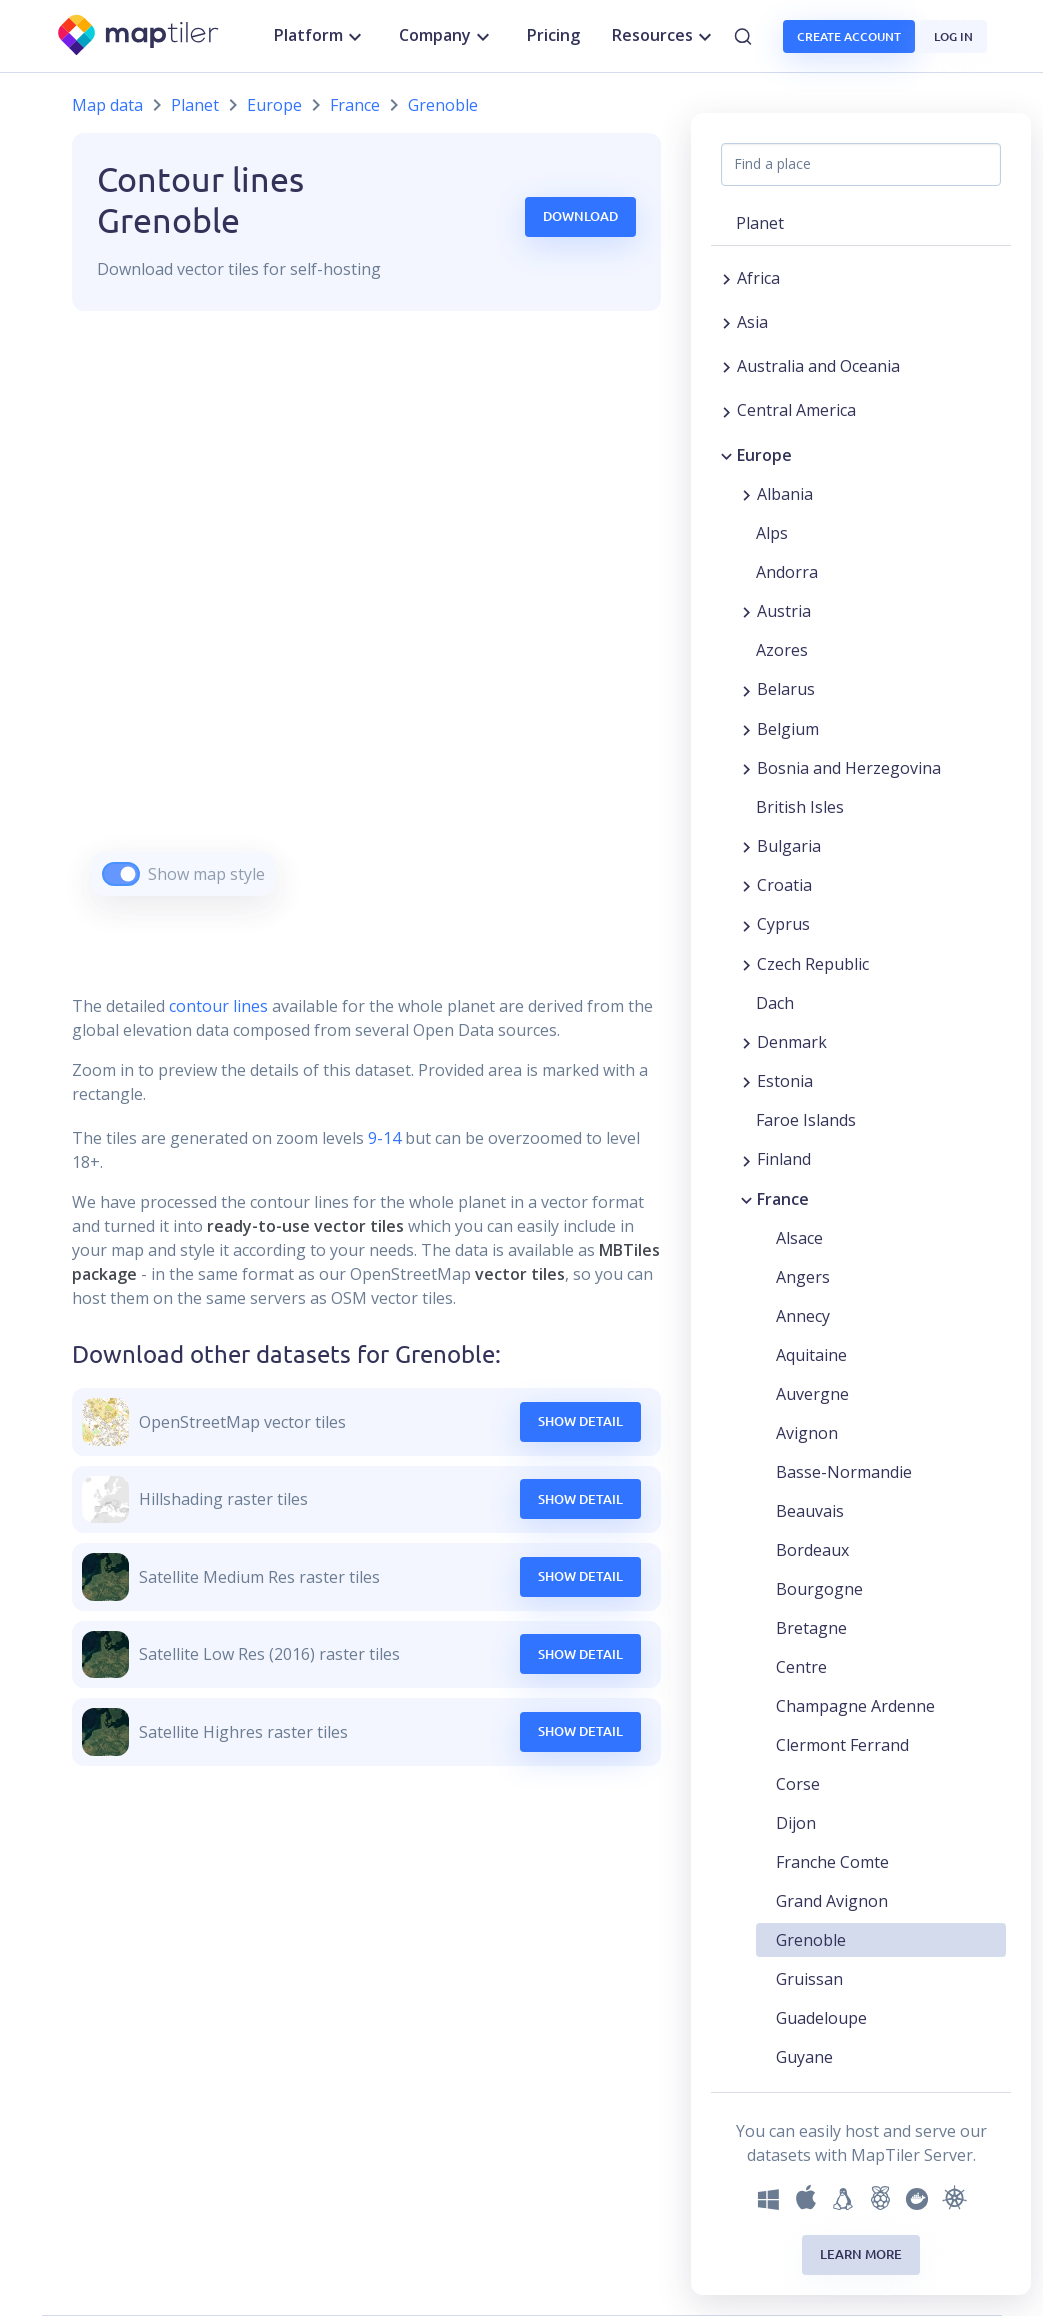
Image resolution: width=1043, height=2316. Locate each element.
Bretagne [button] (811, 1628)
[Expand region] (726, 278)
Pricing (553, 35)
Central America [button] (796, 410)
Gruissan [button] (809, 1979)
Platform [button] (320, 36)
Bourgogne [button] (819, 1589)
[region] (367, 628)
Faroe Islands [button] (806, 1120)
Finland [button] (784, 1159)
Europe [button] (764, 455)
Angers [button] (803, 1277)
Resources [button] (664, 36)
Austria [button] (784, 611)
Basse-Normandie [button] (844, 1472)
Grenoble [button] (811, 1940)
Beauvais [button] (810, 1511)
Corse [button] (798, 1784)
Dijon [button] (796, 1823)
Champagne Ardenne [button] (855, 1706)
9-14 (382, 1138)
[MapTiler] (139, 36)
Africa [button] (758, 278)
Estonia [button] (785, 1081)
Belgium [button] (788, 729)
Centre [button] (801, 1667)
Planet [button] (760, 223)
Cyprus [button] (783, 924)
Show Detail (580, 1421)
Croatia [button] (784, 885)
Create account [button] (849, 36)
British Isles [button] (800, 807)
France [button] (783, 1199)
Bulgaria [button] (789, 846)
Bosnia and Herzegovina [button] (849, 768)
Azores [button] (782, 650)
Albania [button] (785, 494)
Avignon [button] (807, 1433)
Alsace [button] (799, 1238)
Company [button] (447, 36)
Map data (107, 105)
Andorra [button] (787, 572)
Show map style (206, 874)
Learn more (861, 2254)
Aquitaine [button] (811, 1355)
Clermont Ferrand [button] (842, 1745)
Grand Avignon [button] (832, 1901)
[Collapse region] (726, 455)
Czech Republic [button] (813, 964)
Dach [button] (775, 1003)
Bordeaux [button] (812, 1550)
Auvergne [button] (812, 1394)
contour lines (218, 1006)
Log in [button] (953, 36)
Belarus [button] (786, 689)
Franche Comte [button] (832, 1862)
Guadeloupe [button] (821, 2018)
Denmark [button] (792, 1042)
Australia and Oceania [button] (818, 366)
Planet (195, 105)
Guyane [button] (804, 2057)
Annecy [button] (803, 1316)
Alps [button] (772, 533)
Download (580, 216)
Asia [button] (752, 322)
